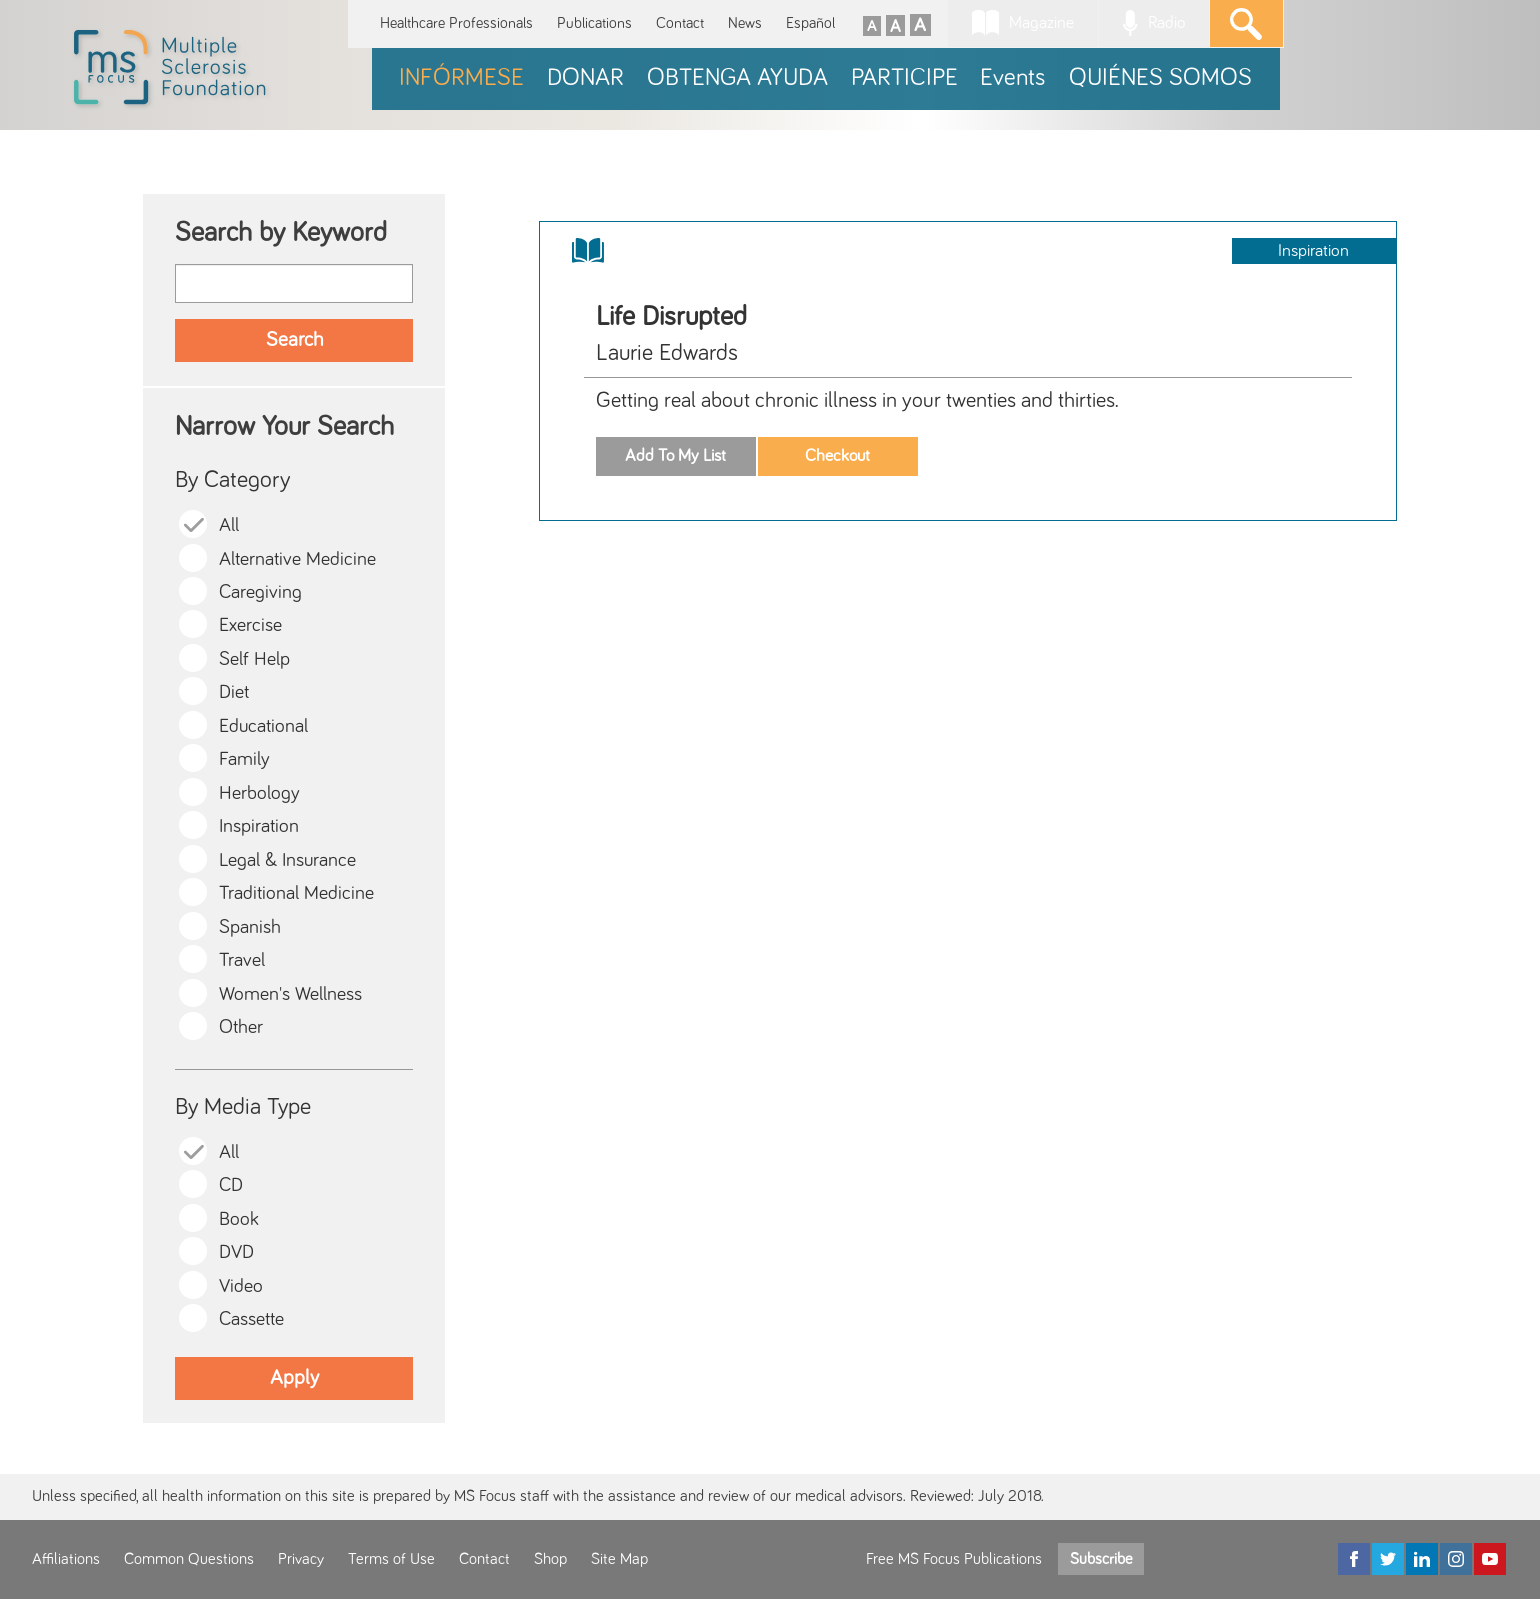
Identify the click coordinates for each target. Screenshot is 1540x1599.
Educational (263, 726)
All (229, 525)
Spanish (250, 927)
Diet (234, 692)
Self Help (254, 659)
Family (244, 759)
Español (810, 23)
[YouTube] (1490, 1559)
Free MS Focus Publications (954, 1559)
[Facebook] (1354, 1559)
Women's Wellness (290, 994)
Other (241, 1027)
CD (231, 1185)
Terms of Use (391, 1559)
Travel (242, 960)
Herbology (259, 793)
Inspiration (259, 826)
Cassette (251, 1319)
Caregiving (260, 592)
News (745, 23)
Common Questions (189, 1559)
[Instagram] (1456, 1559)
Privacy (301, 1559)
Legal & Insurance (287, 860)
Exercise (250, 625)
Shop (550, 1559)
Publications (594, 23)
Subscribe (1101, 1559)
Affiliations (66, 1559)
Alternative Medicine (297, 559)
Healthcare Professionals (456, 23)
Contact (680, 23)
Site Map (619, 1559)
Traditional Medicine (296, 893)
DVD (236, 1252)
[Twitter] (1388, 1559)
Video (241, 1286)
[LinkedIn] (1422, 1559)
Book (239, 1219)
